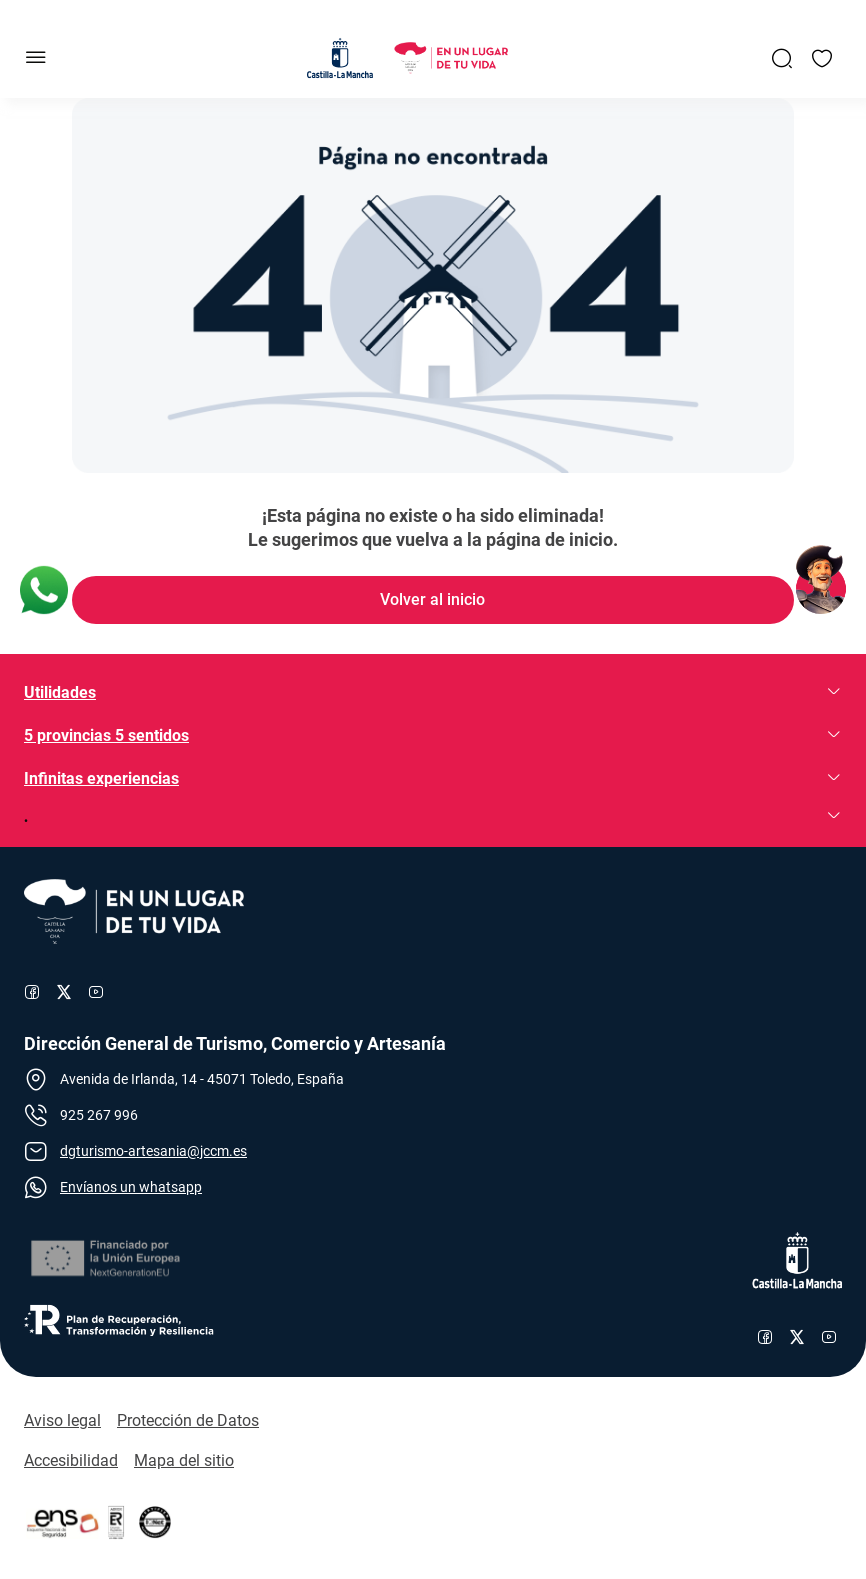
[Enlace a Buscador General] (782, 58)
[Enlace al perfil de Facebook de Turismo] (32, 992)
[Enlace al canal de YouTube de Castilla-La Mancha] (829, 1337)
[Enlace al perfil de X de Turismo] (64, 992)
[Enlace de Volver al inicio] (433, 600)
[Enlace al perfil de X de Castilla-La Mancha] (797, 1337)
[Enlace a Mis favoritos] (822, 58)
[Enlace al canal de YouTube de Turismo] (96, 992)
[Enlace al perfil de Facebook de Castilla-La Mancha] (765, 1337)
